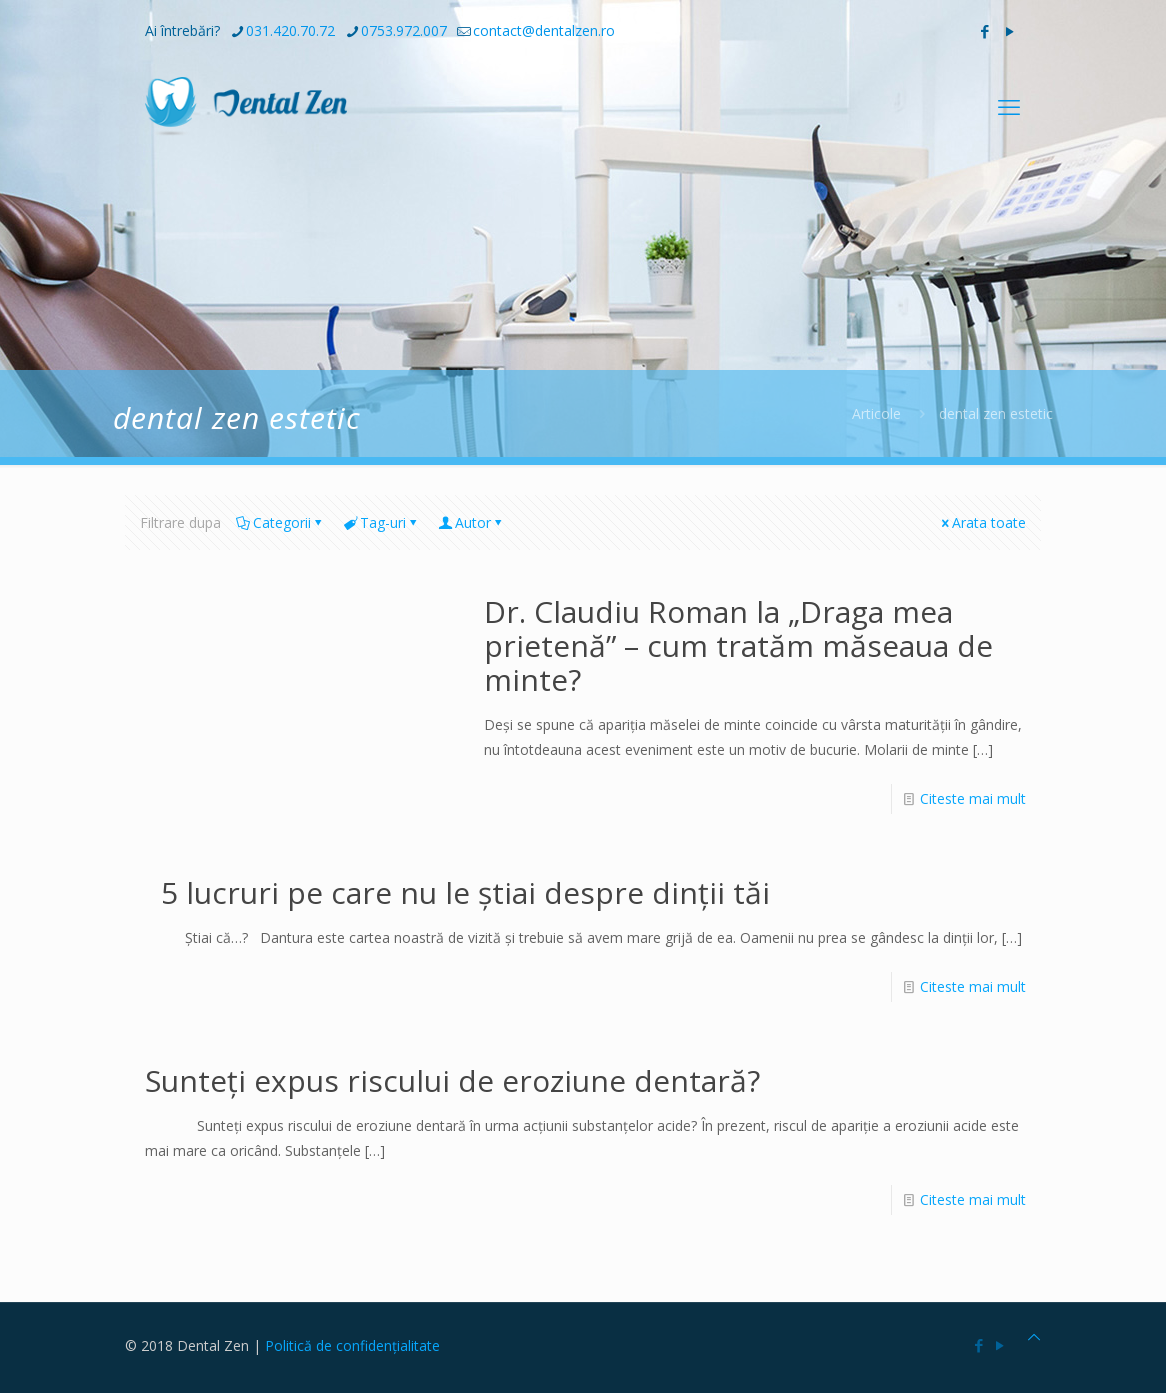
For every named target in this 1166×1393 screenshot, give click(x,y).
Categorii (280, 522)
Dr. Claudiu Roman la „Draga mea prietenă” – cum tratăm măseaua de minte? (738, 645)
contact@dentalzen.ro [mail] (544, 30)
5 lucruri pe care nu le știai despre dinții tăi (457, 892)
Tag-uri (381, 522)
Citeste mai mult (973, 798)
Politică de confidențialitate (352, 1345)
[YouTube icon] (1009, 31)
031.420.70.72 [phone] (290, 30)
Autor (471, 522)
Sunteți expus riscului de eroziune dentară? (452, 1080)
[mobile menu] (1009, 106)
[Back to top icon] (1034, 1336)
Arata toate (982, 522)
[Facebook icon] (984, 31)
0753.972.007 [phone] (404, 30)
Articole (876, 413)
